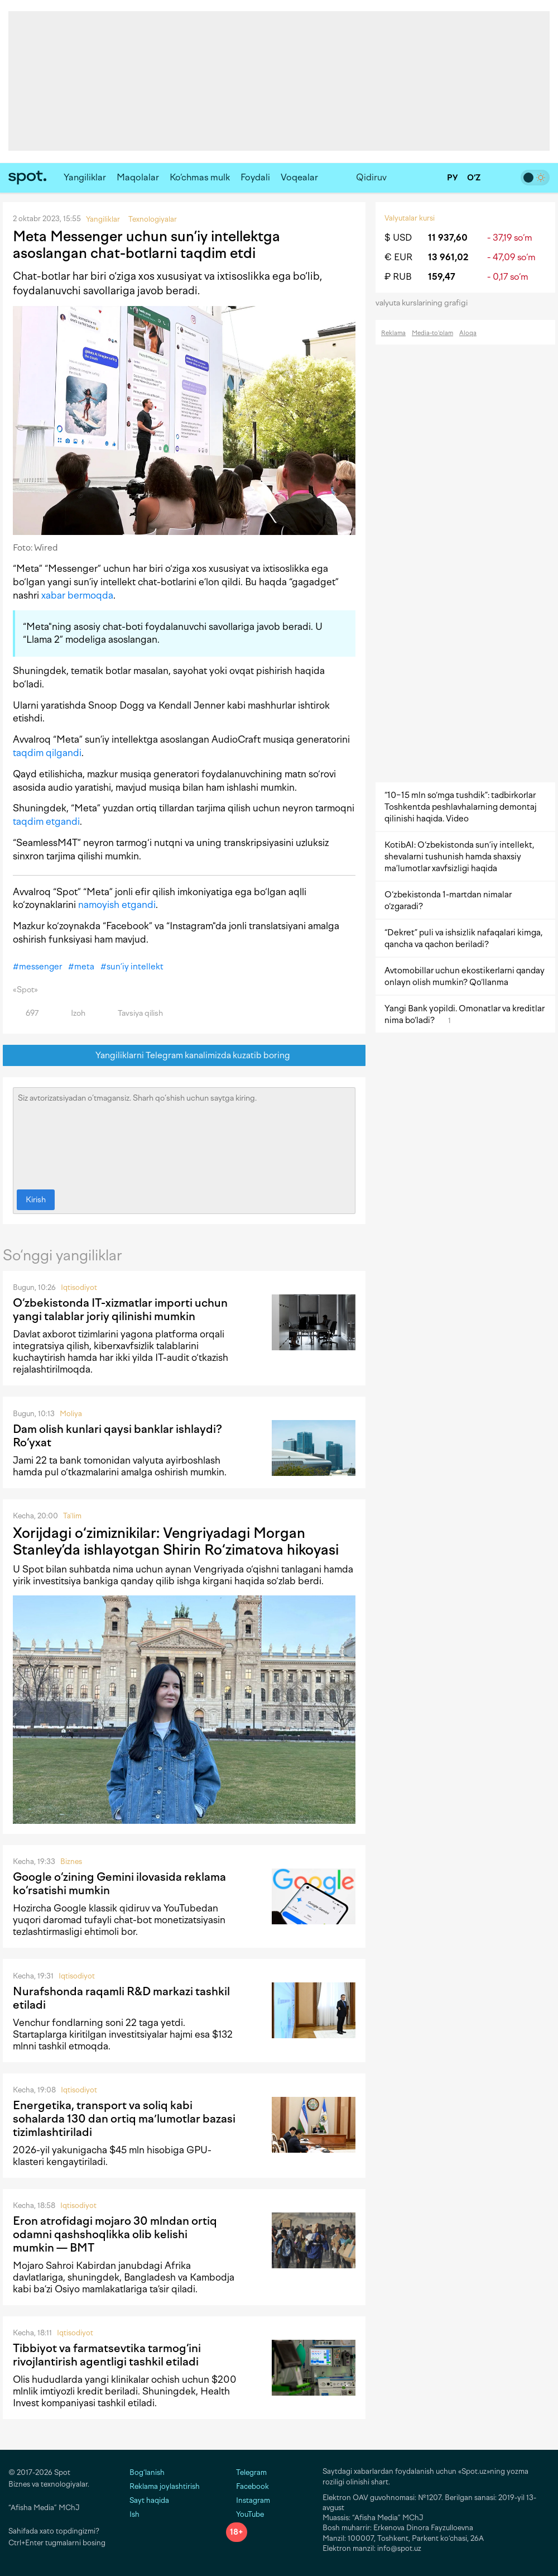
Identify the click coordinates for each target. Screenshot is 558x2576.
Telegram (246, 2472)
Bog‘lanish (147, 2472)
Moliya (71, 1413)
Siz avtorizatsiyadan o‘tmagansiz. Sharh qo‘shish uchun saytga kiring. (184, 1136)
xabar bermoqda (77, 595)
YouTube (245, 2514)
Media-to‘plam (432, 333)
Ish (134, 2514)
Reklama (393, 333)
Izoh (71, 1013)
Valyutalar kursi (409, 218)
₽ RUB (398, 276)
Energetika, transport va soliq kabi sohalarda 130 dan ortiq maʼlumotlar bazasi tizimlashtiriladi (124, 2119)
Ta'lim (72, 1516)
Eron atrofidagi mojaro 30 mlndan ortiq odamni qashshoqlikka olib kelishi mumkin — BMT (115, 2234)
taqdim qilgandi (47, 752)
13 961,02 (448, 257)
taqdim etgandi (46, 821)
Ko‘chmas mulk (200, 177)
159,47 (441, 276)
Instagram (248, 2500)
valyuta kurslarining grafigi (425, 303)
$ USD (398, 237)
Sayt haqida (149, 2500)
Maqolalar (138, 177)
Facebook (247, 2486)
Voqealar (299, 177)
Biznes (71, 1861)
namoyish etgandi (117, 904)
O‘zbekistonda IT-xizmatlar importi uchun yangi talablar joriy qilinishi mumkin (120, 1309)
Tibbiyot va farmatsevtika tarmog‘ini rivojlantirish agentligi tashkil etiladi (107, 2354)
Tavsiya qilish (134, 1013)
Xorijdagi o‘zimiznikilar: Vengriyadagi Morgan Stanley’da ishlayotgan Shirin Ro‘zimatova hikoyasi (176, 1541)
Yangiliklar (85, 177)
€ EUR (398, 257)
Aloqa (468, 333)
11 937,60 (448, 237)
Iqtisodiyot (79, 1287)
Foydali (255, 177)
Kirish (36, 1200)
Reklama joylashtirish (164, 2486)
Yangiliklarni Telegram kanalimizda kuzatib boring (184, 1056)
